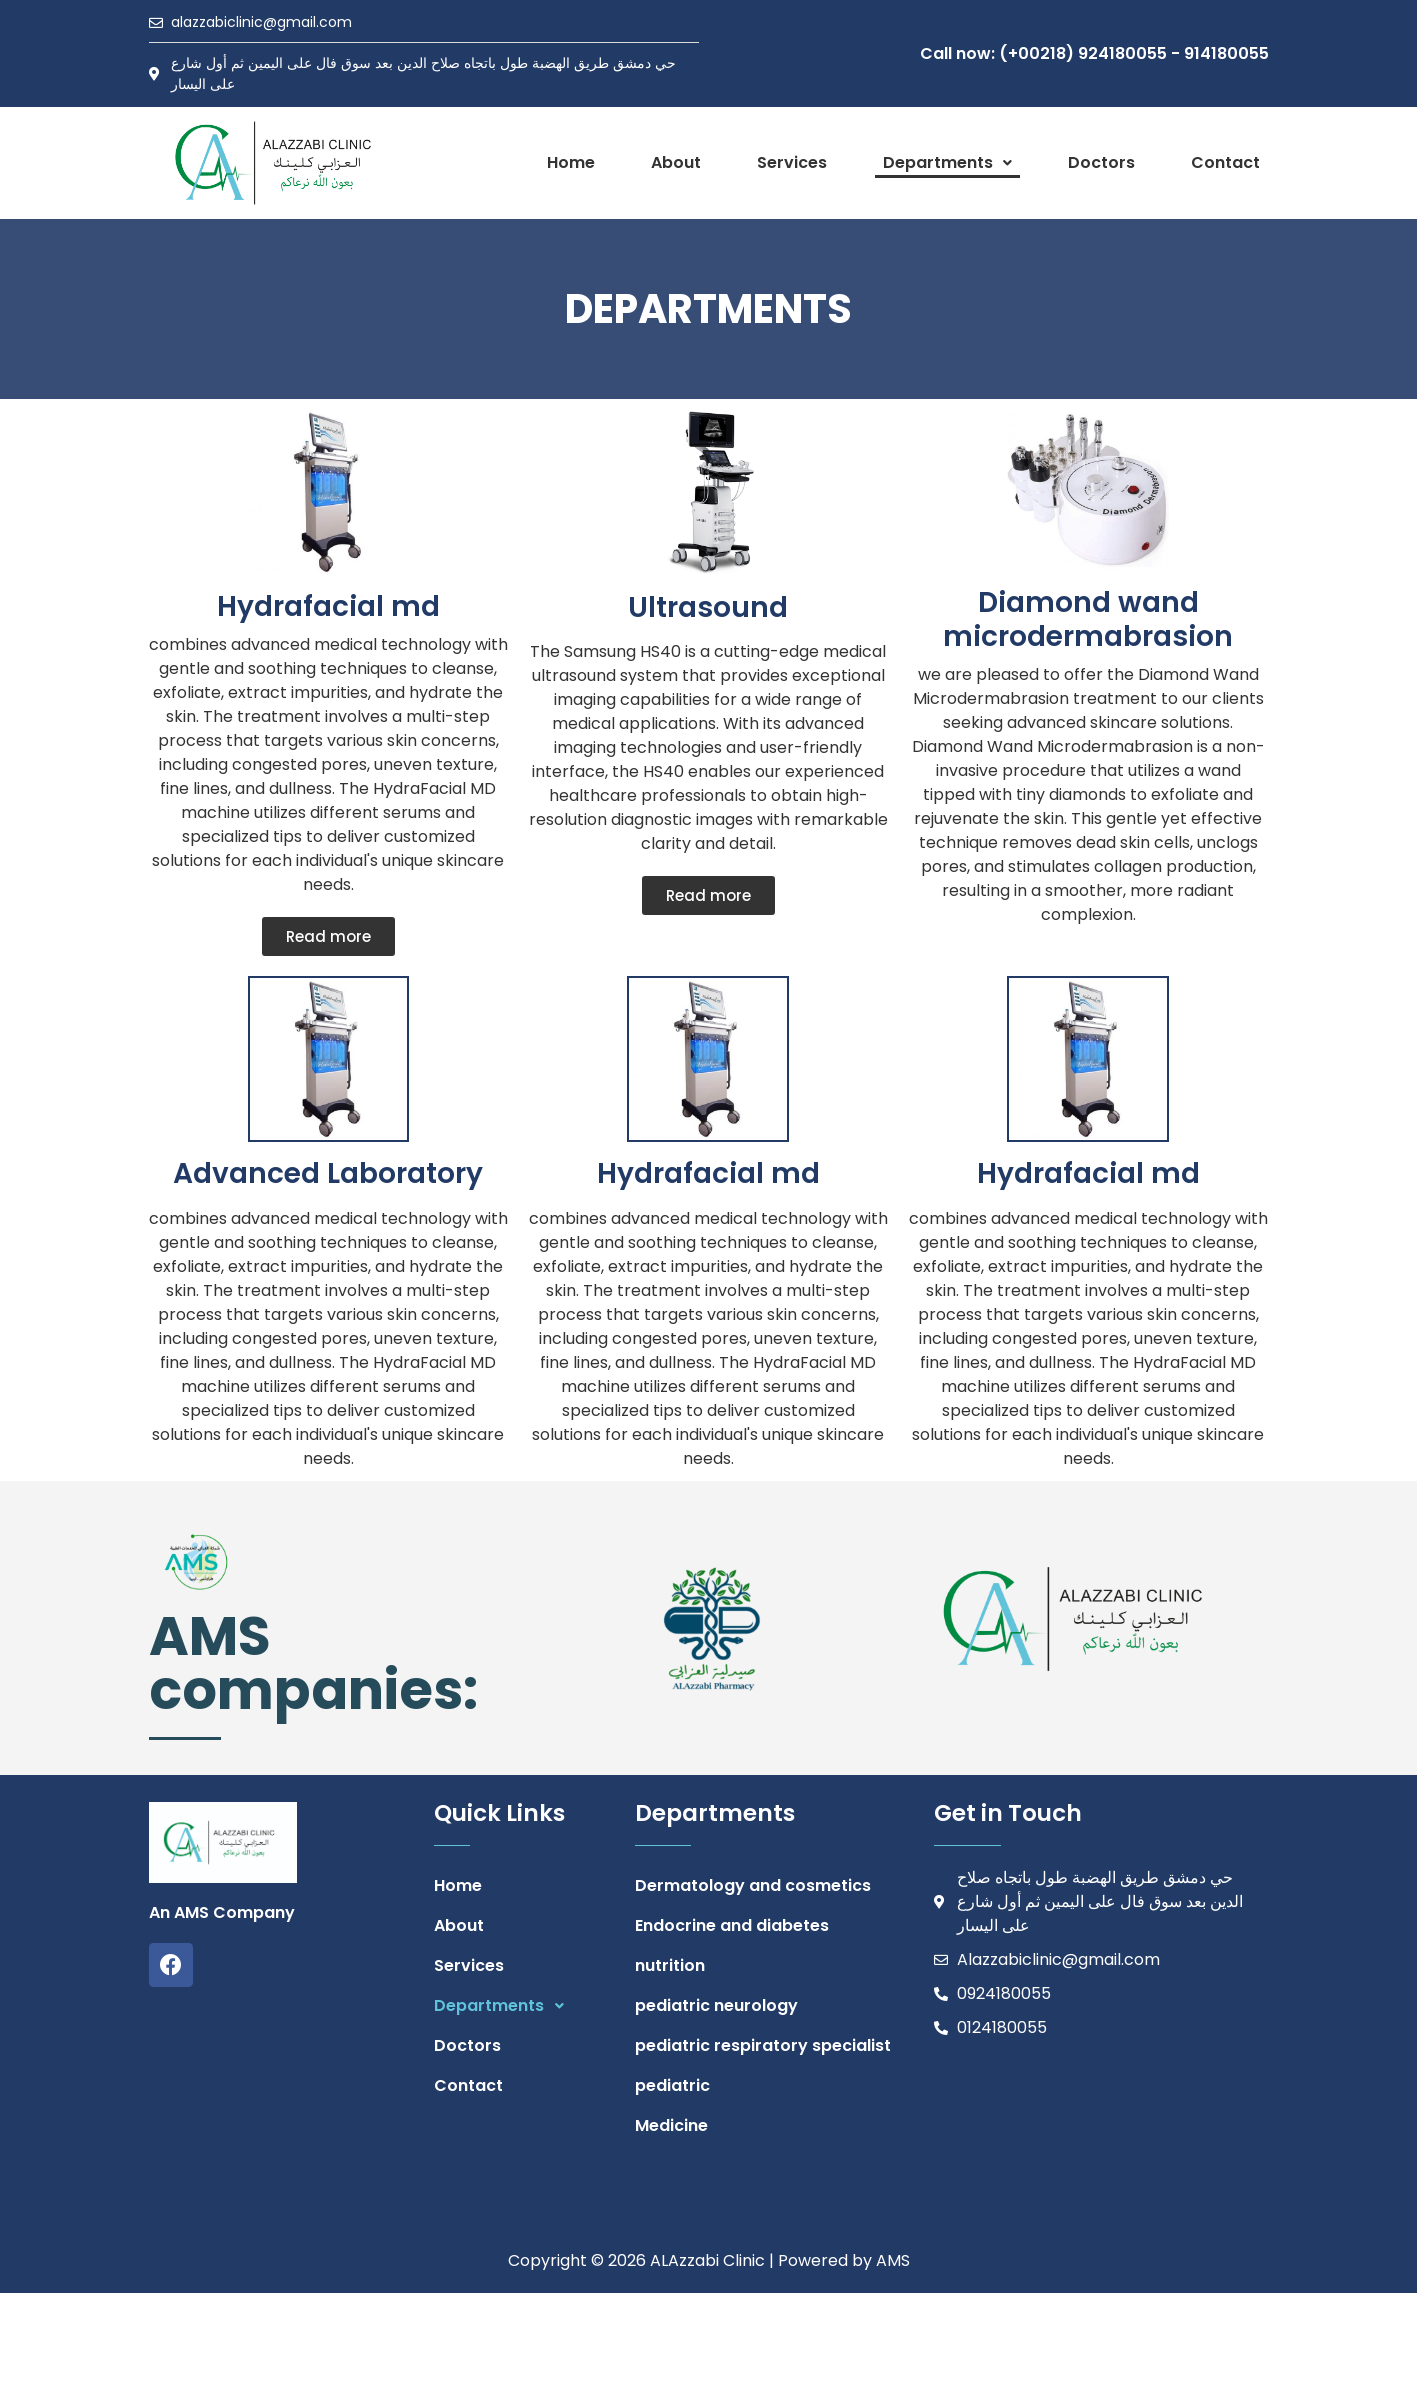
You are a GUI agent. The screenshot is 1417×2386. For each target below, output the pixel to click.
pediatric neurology (716, 2005)
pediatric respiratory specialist (763, 2045)
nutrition (670, 1965)
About (676, 162)
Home (571, 162)
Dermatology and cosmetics (753, 1885)
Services (792, 162)
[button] (947, 163)
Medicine (671, 2125)
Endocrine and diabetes (732, 1925)
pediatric (672, 2085)
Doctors (1101, 162)
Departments (947, 162)
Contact (1225, 162)
